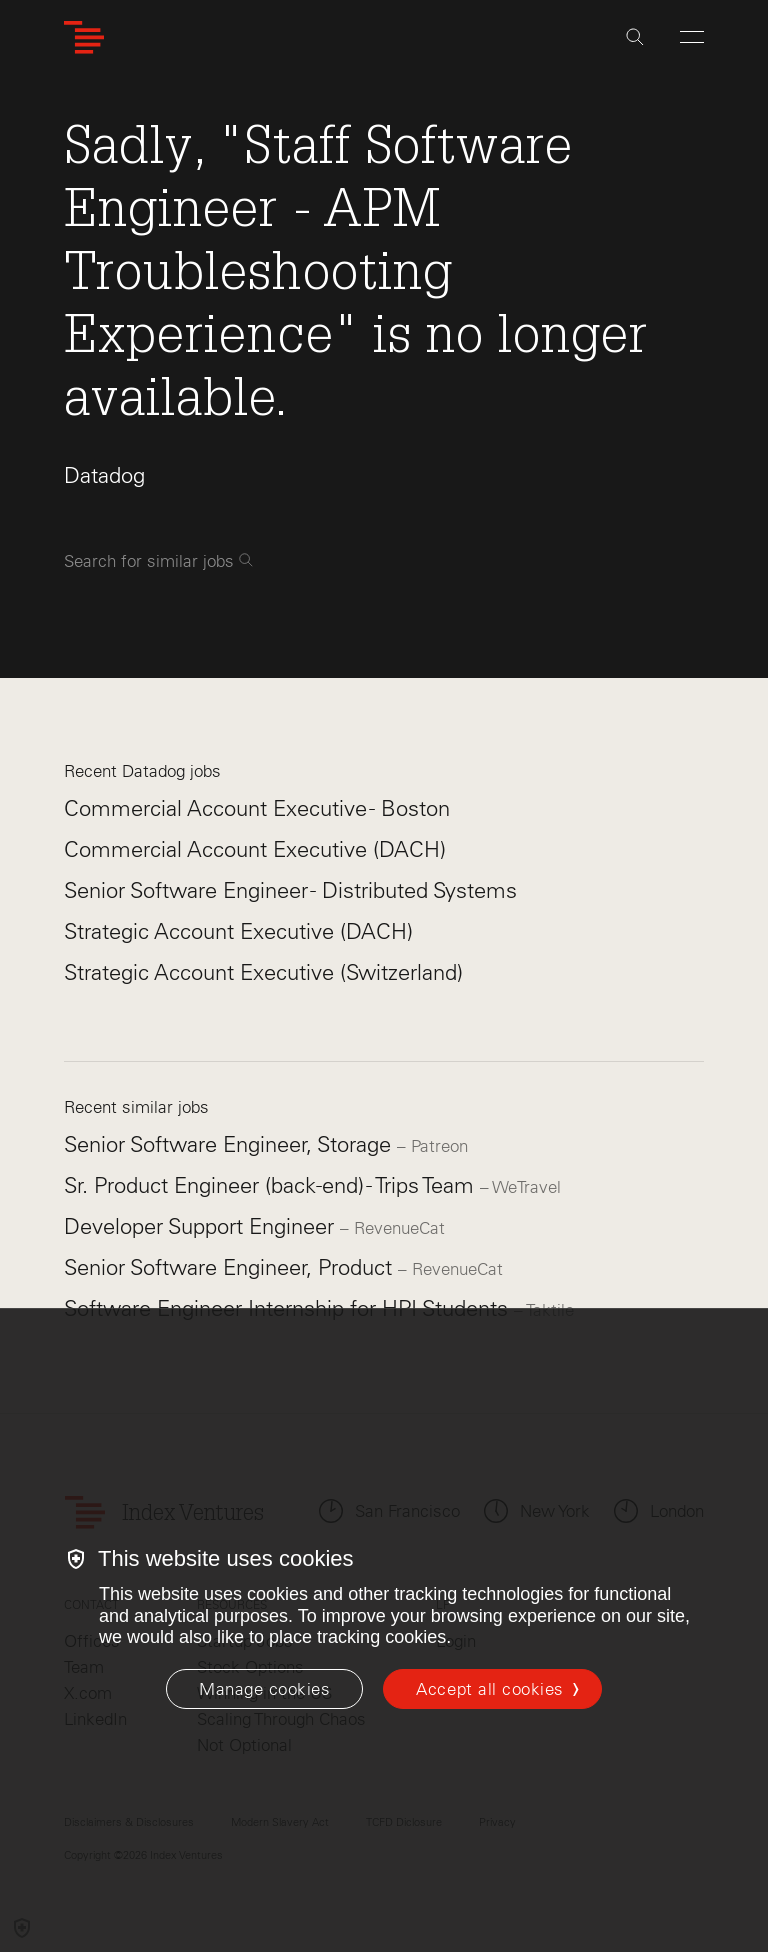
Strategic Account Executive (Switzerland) (263, 972)
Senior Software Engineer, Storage (230, 1144)
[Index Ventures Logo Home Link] (84, 37)
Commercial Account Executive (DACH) (255, 849)
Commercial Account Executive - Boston (257, 808)
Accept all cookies (489, 1689)
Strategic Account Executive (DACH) (238, 931)
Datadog (104, 475)
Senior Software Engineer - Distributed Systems (290, 890)
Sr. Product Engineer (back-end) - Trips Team (272, 1185)
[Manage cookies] (264, 1689)
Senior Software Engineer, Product (231, 1267)
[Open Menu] (692, 37)
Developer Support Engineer (202, 1226)
